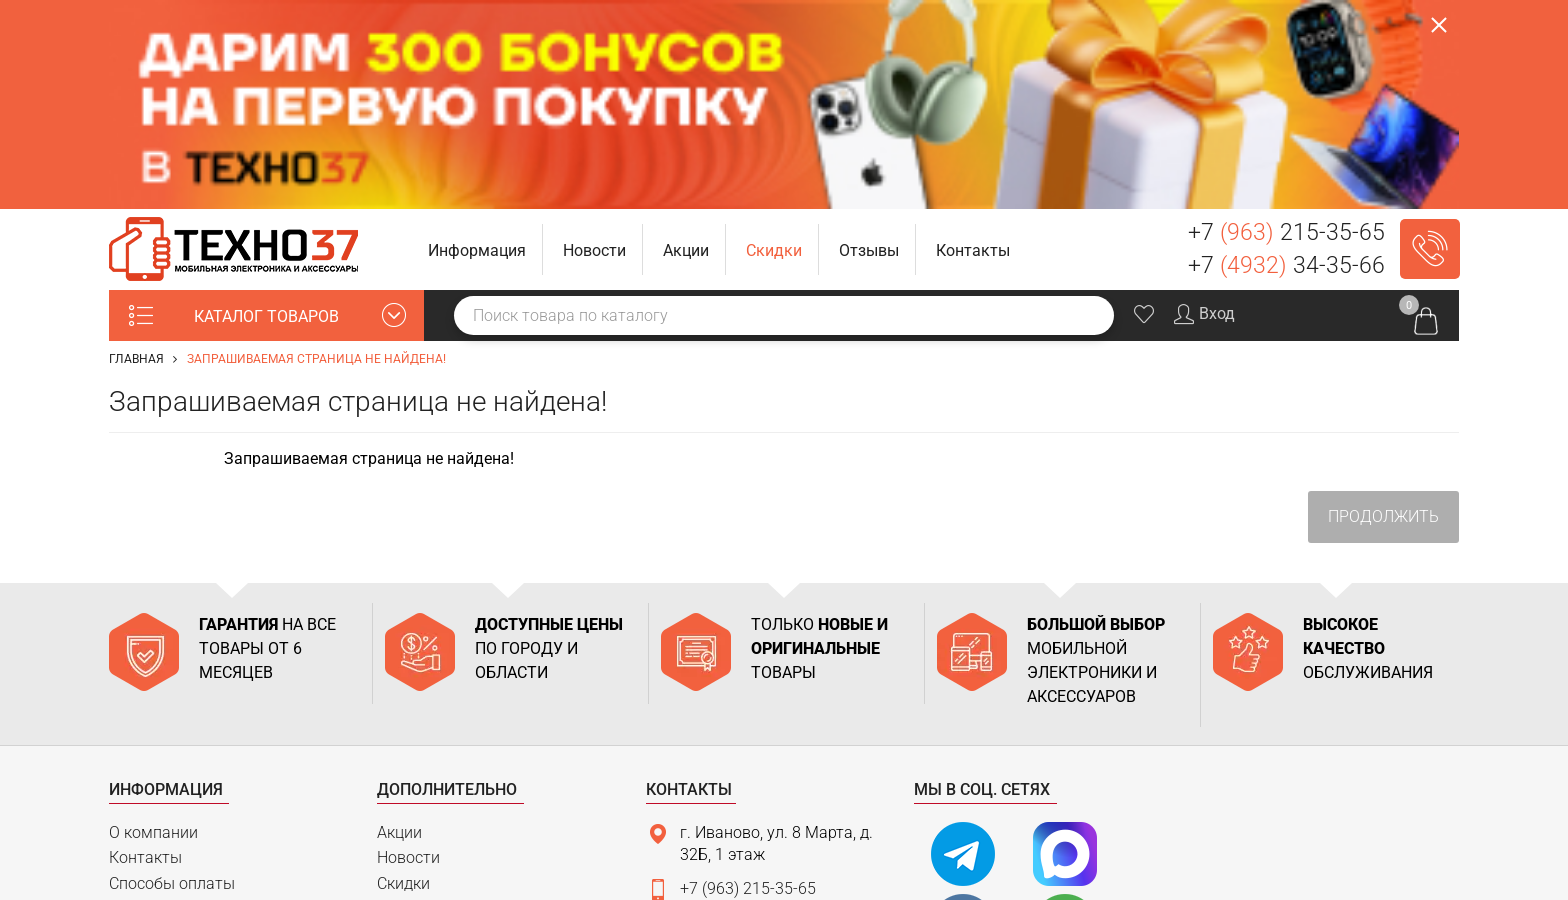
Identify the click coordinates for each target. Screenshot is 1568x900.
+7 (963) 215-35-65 (748, 679)
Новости (408, 648)
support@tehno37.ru (752, 748)
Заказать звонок (1430, 40)
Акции (399, 622)
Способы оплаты (172, 674)
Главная (136, 150)
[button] (477, 40)
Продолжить (1383, 307)
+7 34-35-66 (1286, 56)
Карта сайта (154, 777)
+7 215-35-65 (1286, 23)
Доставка (145, 700)
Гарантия (143, 725)
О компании (153, 622)
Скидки (403, 674)
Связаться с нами (735, 788)
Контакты (145, 648)
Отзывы (407, 700)
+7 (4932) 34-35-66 (748, 714)
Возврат (140, 751)
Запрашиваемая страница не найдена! (316, 150)
